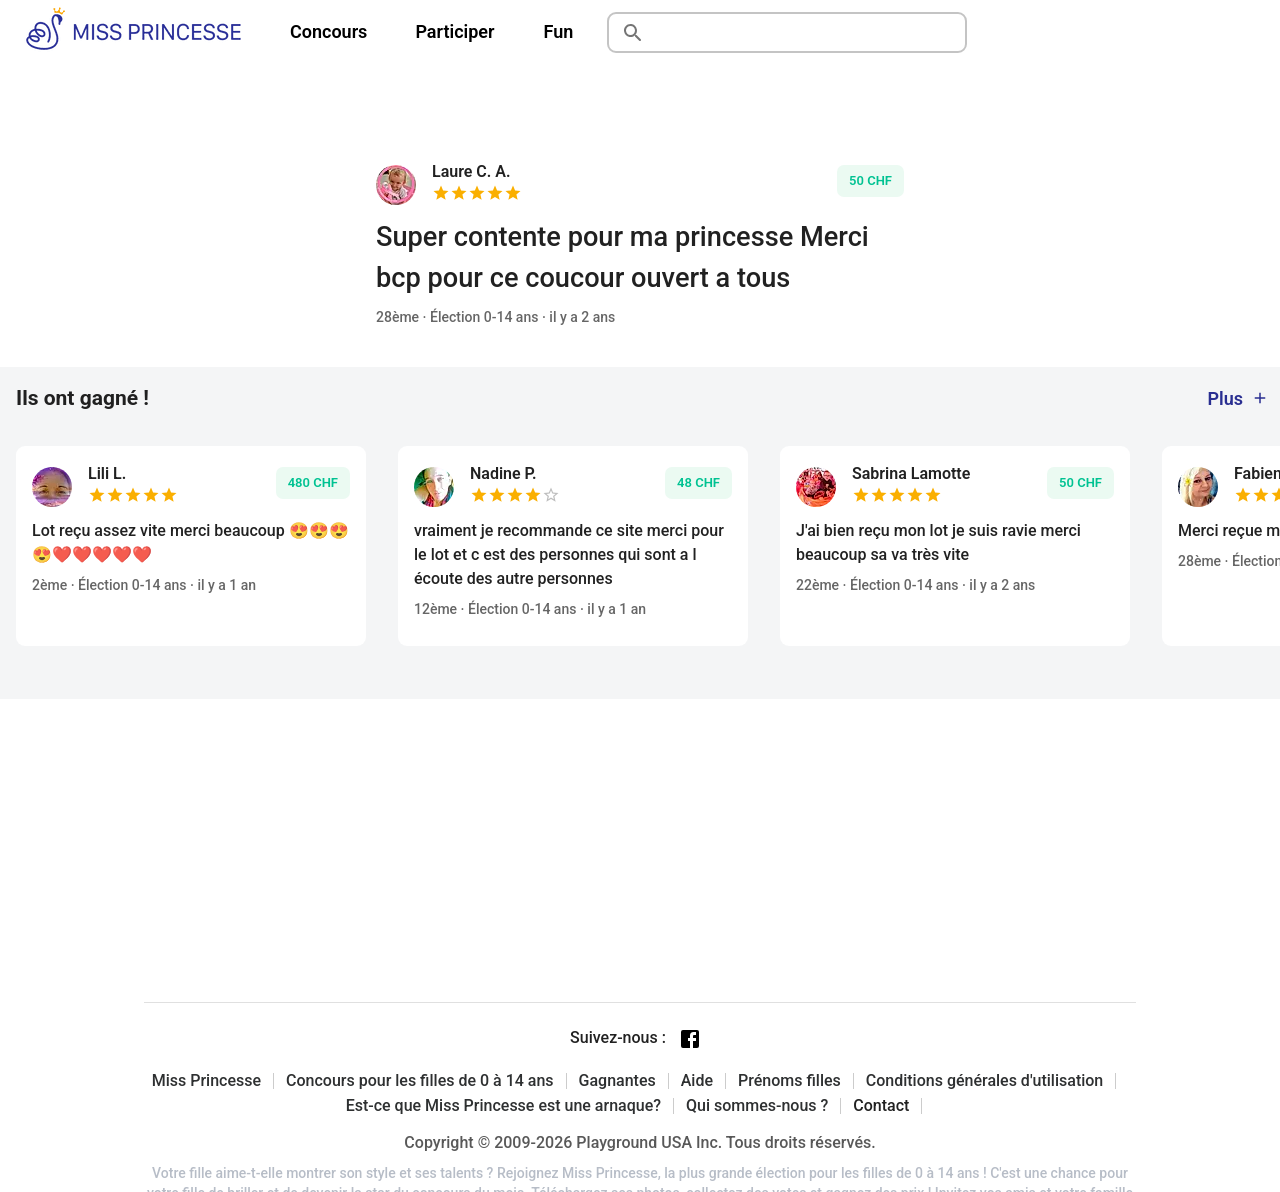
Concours (328, 31)
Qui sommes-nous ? (757, 1106)
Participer (454, 31)
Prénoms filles (789, 1081)
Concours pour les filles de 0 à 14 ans (420, 1081)
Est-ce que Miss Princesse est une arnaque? (503, 1106)
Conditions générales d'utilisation (985, 1081)
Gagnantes (617, 1081)
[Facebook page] (690, 1039)
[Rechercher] (810, 33)
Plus (1238, 398)
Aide (697, 1081)
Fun (559, 31)
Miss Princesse (206, 1081)
